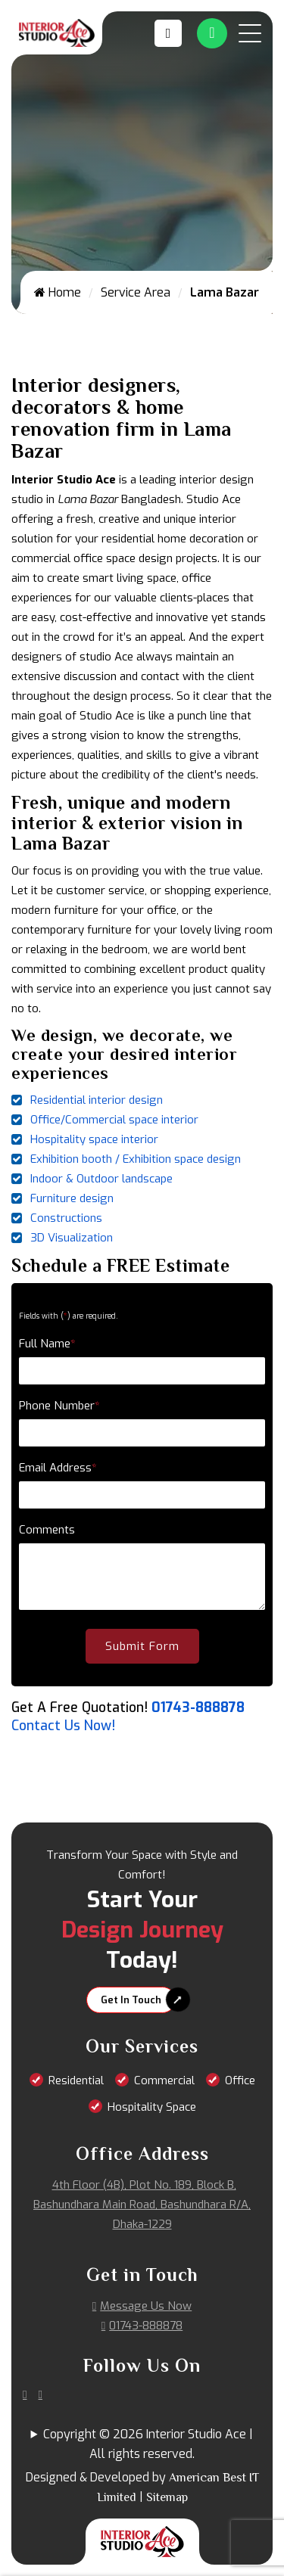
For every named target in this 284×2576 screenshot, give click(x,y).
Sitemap (167, 2497)
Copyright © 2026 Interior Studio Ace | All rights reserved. (148, 2444)
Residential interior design (96, 1100)
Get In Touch (131, 1999)
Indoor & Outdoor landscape (101, 1178)
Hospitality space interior (94, 1139)
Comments (47, 1529)
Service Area (135, 292)
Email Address (58, 1467)
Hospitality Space (152, 2107)
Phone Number (59, 1405)
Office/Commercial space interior (114, 1119)
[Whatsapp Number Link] (212, 33)
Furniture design (72, 1198)
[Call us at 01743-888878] (171, 33)
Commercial (164, 2080)
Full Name (47, 1343)
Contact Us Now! (63, 1726)
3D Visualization (71, 1237)
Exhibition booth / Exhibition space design (135, 1159)
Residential (76, 2080)
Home (57, 292)
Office (240, 2080)
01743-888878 (198, 1707)
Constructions (66, 1218)
